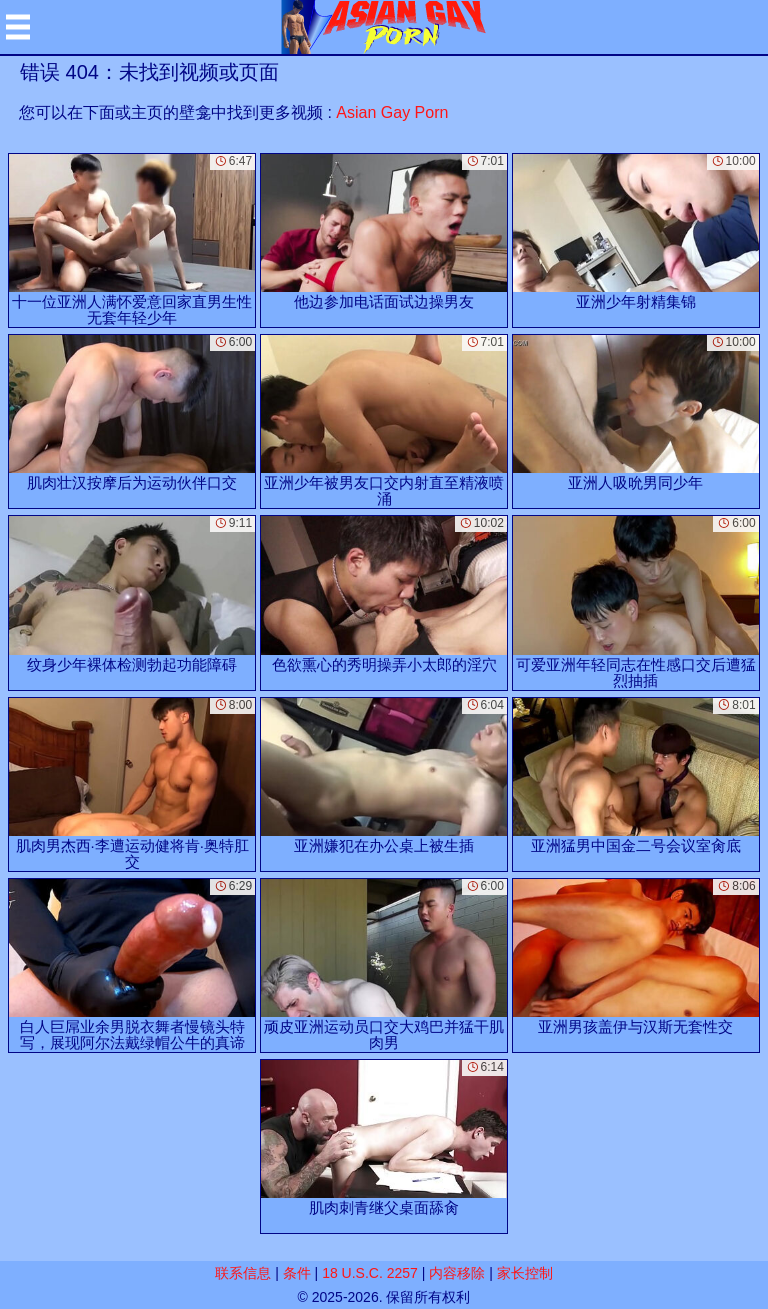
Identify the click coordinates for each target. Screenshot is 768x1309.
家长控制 (525, 1273)
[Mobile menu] (18, 27)
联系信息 (243, 1273)
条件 (297, 1273)
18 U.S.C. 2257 (370, 1273)
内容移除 (457, 1273)
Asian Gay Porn (392, 112)
